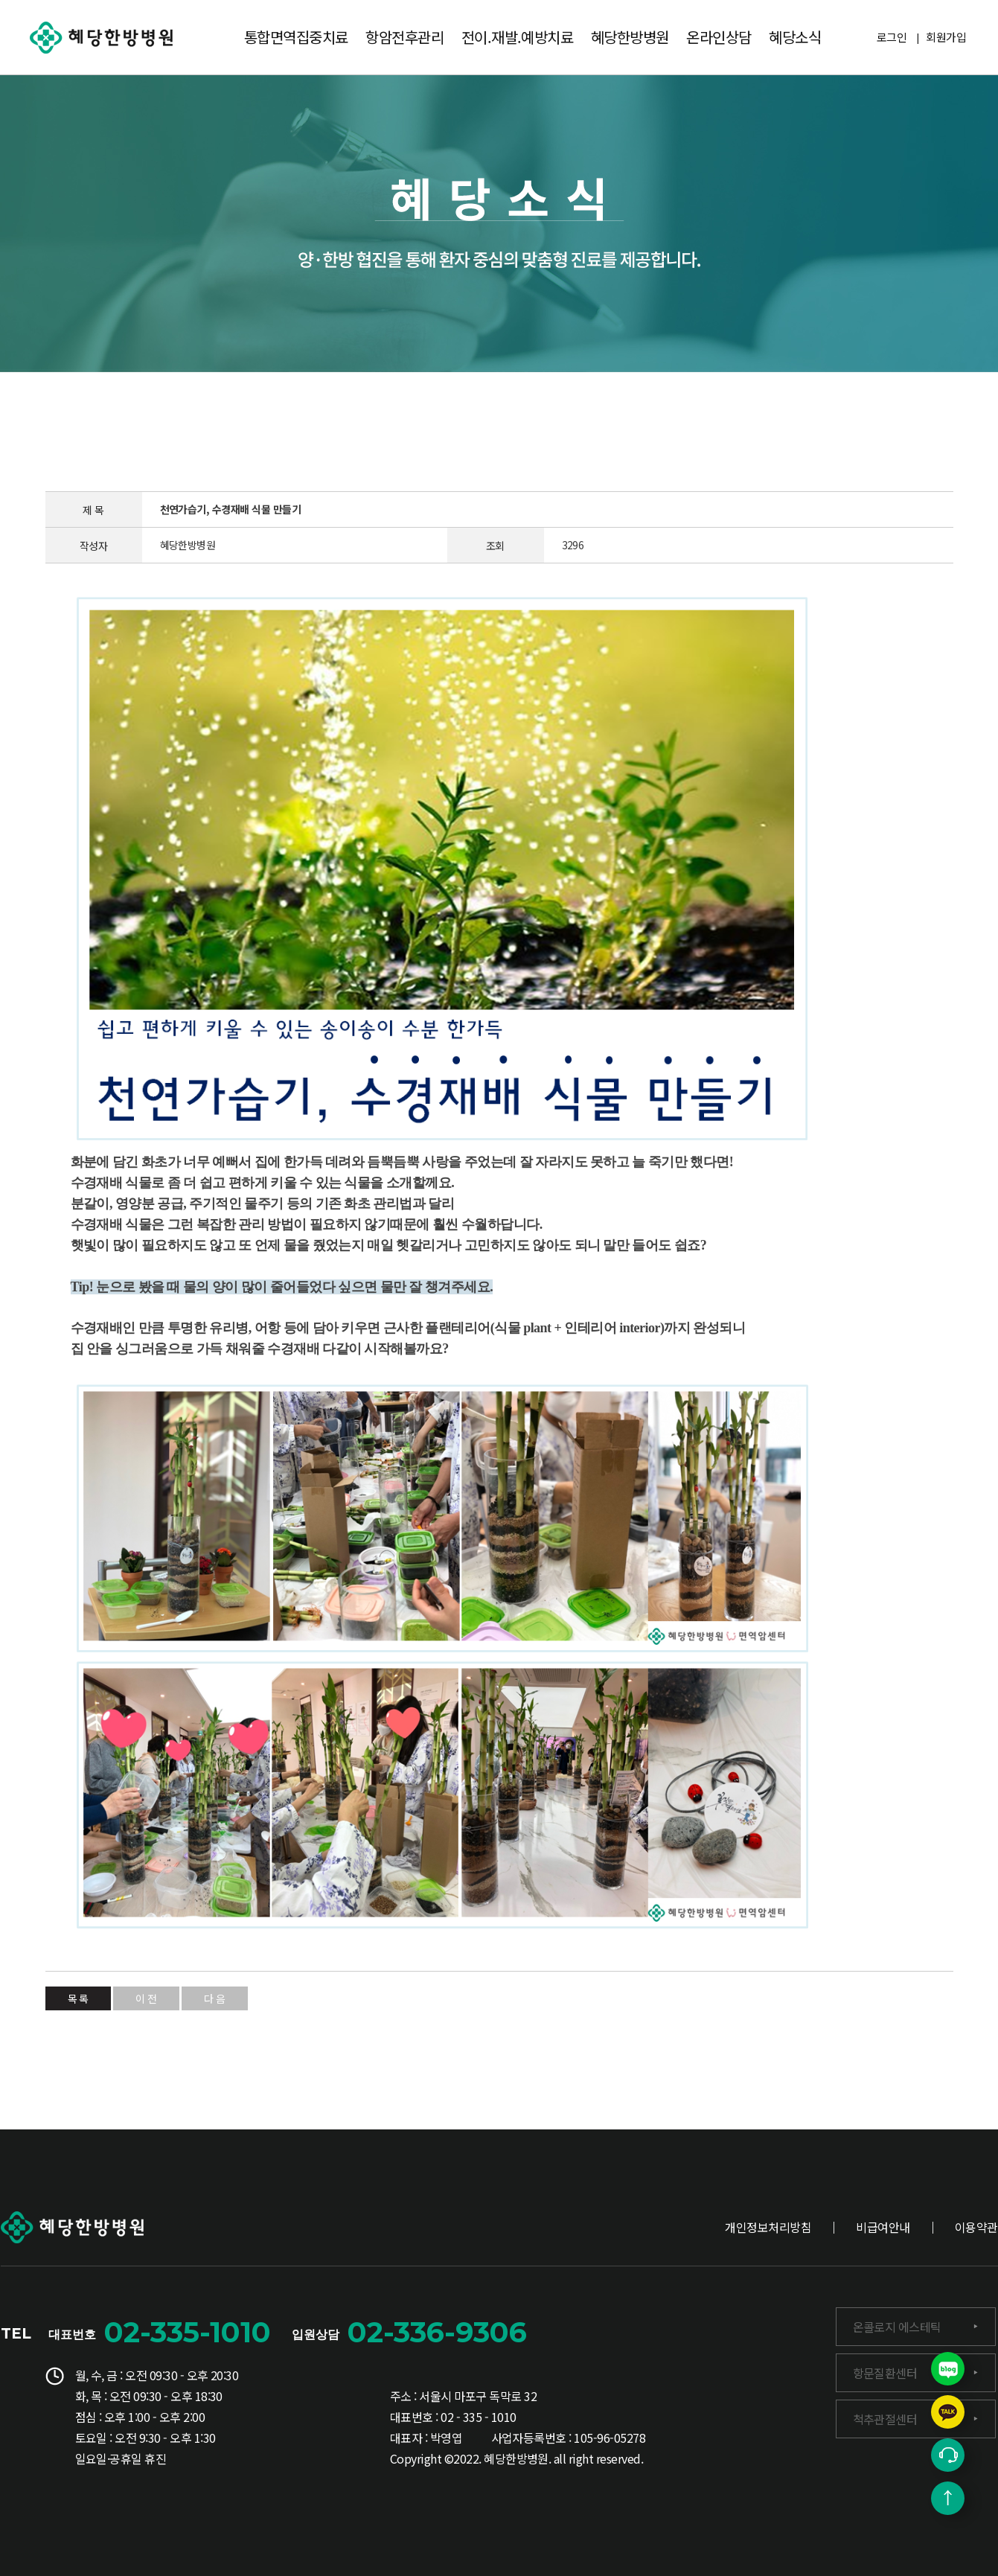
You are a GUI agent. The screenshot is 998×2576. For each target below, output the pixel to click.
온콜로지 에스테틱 (897, 2327)
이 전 (145, 1998)
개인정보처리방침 (768, 2227)
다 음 (214, 1998)
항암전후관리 (404, 37)
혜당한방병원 (630, 37)
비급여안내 (882, 2227)
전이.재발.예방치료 (517, 37)
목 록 (78, 1998)
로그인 (891, 37)
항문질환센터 (885, 2373)
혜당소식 (795, 37)
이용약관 (976, 2227)
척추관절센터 (885, 2419)
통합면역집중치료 (296, 37)
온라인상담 (718, 37)
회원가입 (946, 37)
